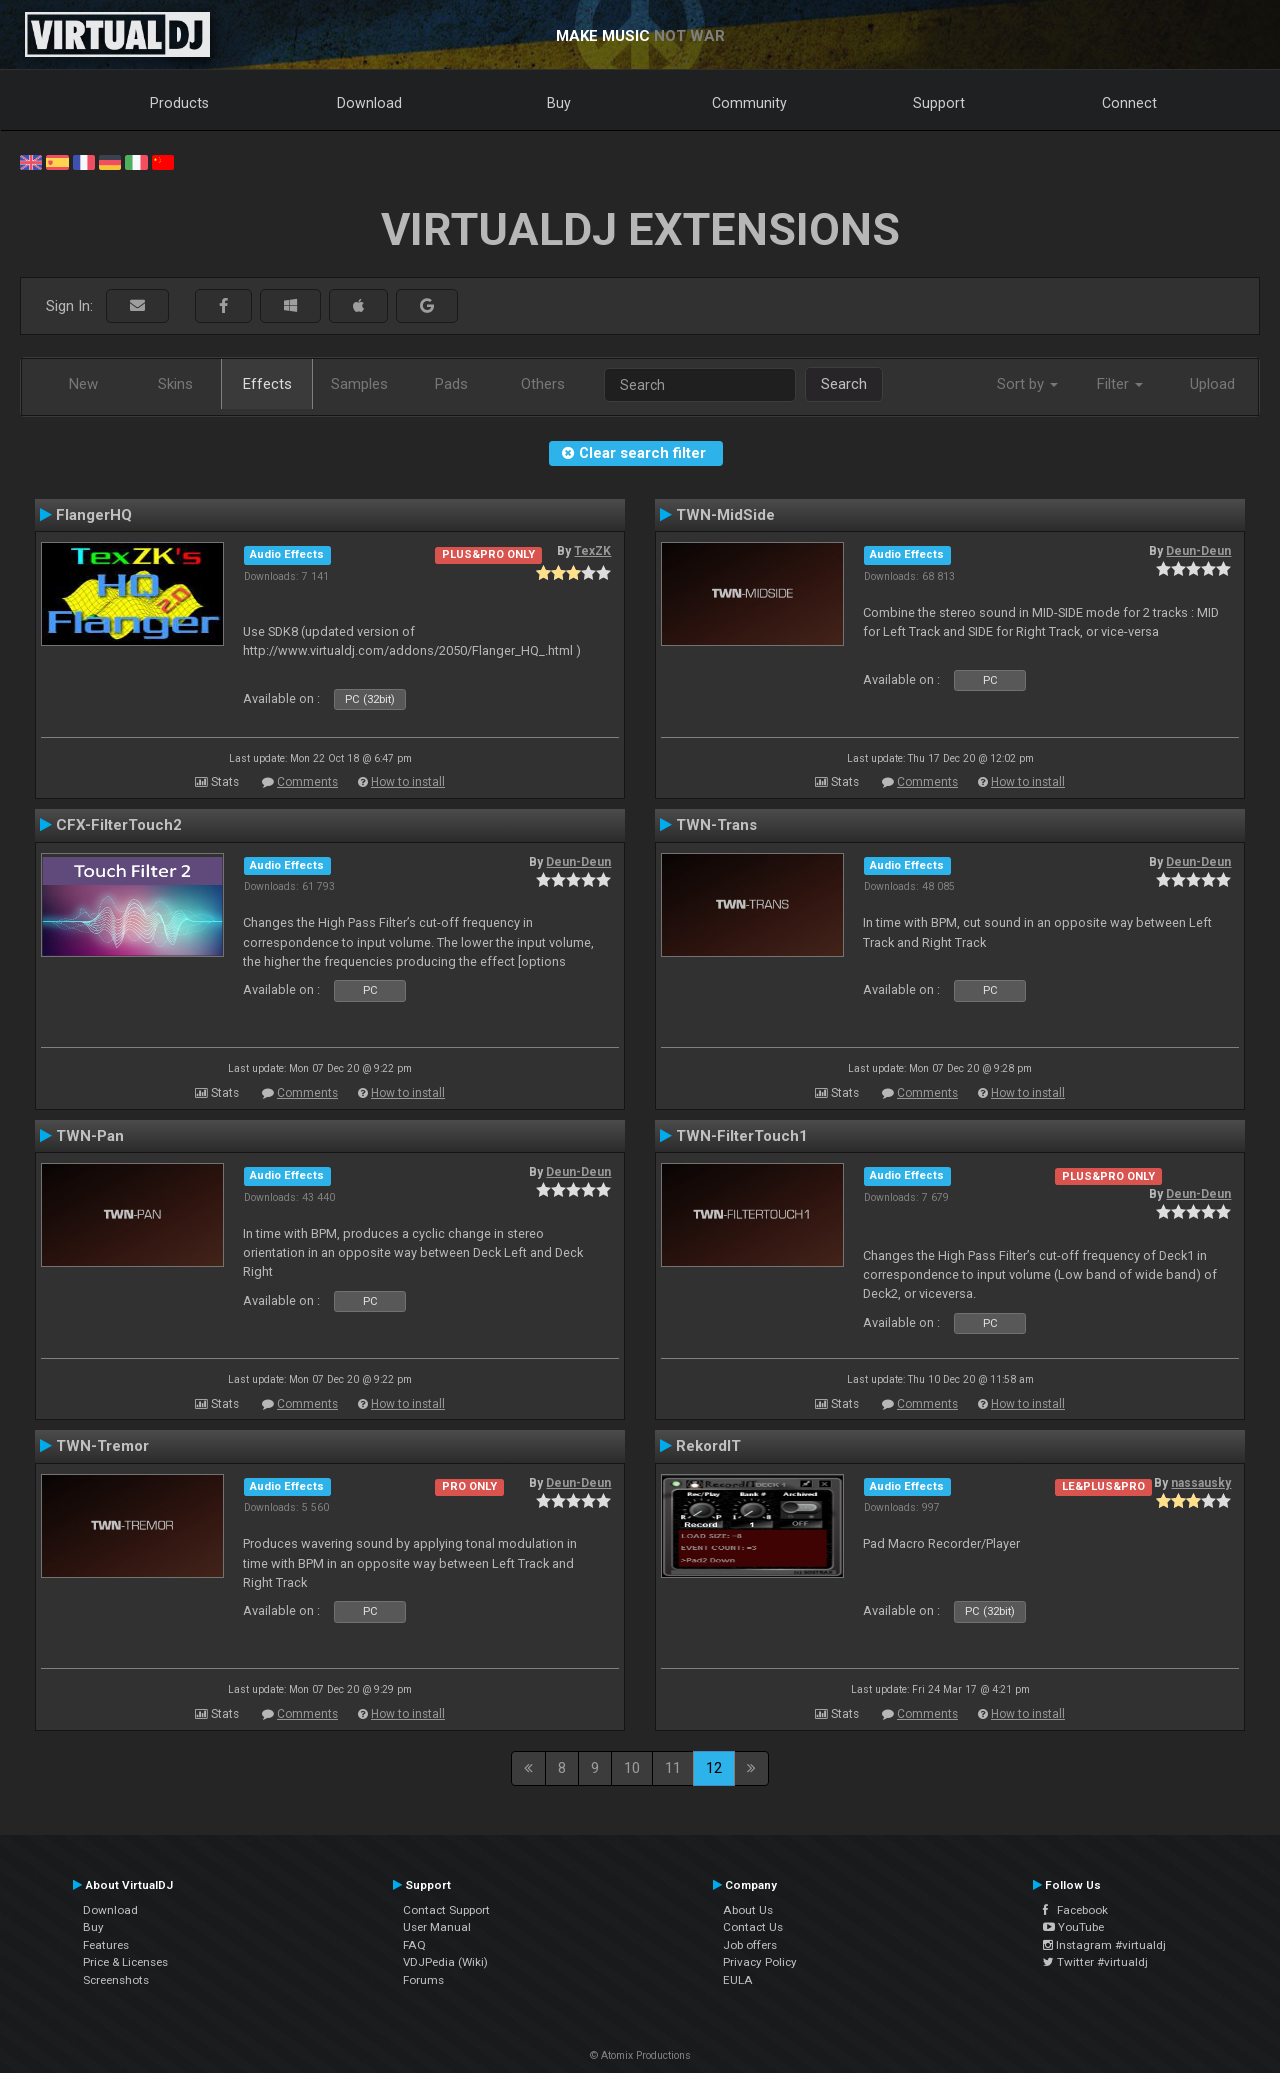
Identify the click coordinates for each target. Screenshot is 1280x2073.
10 (632, 1768)
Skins (175, 384)
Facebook (1075, 1910)
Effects (267, 384)
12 (714, 1768)
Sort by (1027, 384)
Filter (1120, 384)
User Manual (437, 1927)
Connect (1129, 103)
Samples (359, 384)
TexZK (592, 551)
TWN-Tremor (102, 1446)
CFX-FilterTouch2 (119, 825)
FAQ (414, 1945)
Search (844, 384)
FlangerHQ (94, 515)
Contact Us (753, 1927)
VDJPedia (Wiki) (445, 1962)
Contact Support (446, 1910)
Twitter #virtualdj (1095, 1962)
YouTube (1073, 1927)
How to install (408, 782)
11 (673, 1768)
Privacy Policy (760, 1962)
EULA (738, 1980)
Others (543, 384)
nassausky (1201, 1483)
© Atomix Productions (640, 2055)
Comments (307, 782)
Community (749, 103)
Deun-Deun (1198, 551)
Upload (1212, 384)
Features (106, 1945)
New (83, 384)
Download (369, 103)
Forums (423, 1980)
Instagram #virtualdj (1104, 1945)
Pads (451, 384)
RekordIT (708, 1446)
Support (939, 103)
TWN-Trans (716, 825)
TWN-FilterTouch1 (742, 1136)
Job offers (750, 1945)
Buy (559, 103)
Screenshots (116, 1980)
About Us (748, 1910)
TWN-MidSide (725, 515)
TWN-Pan (90, 1136)
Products (179, 103)
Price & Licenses (125, 1962)
